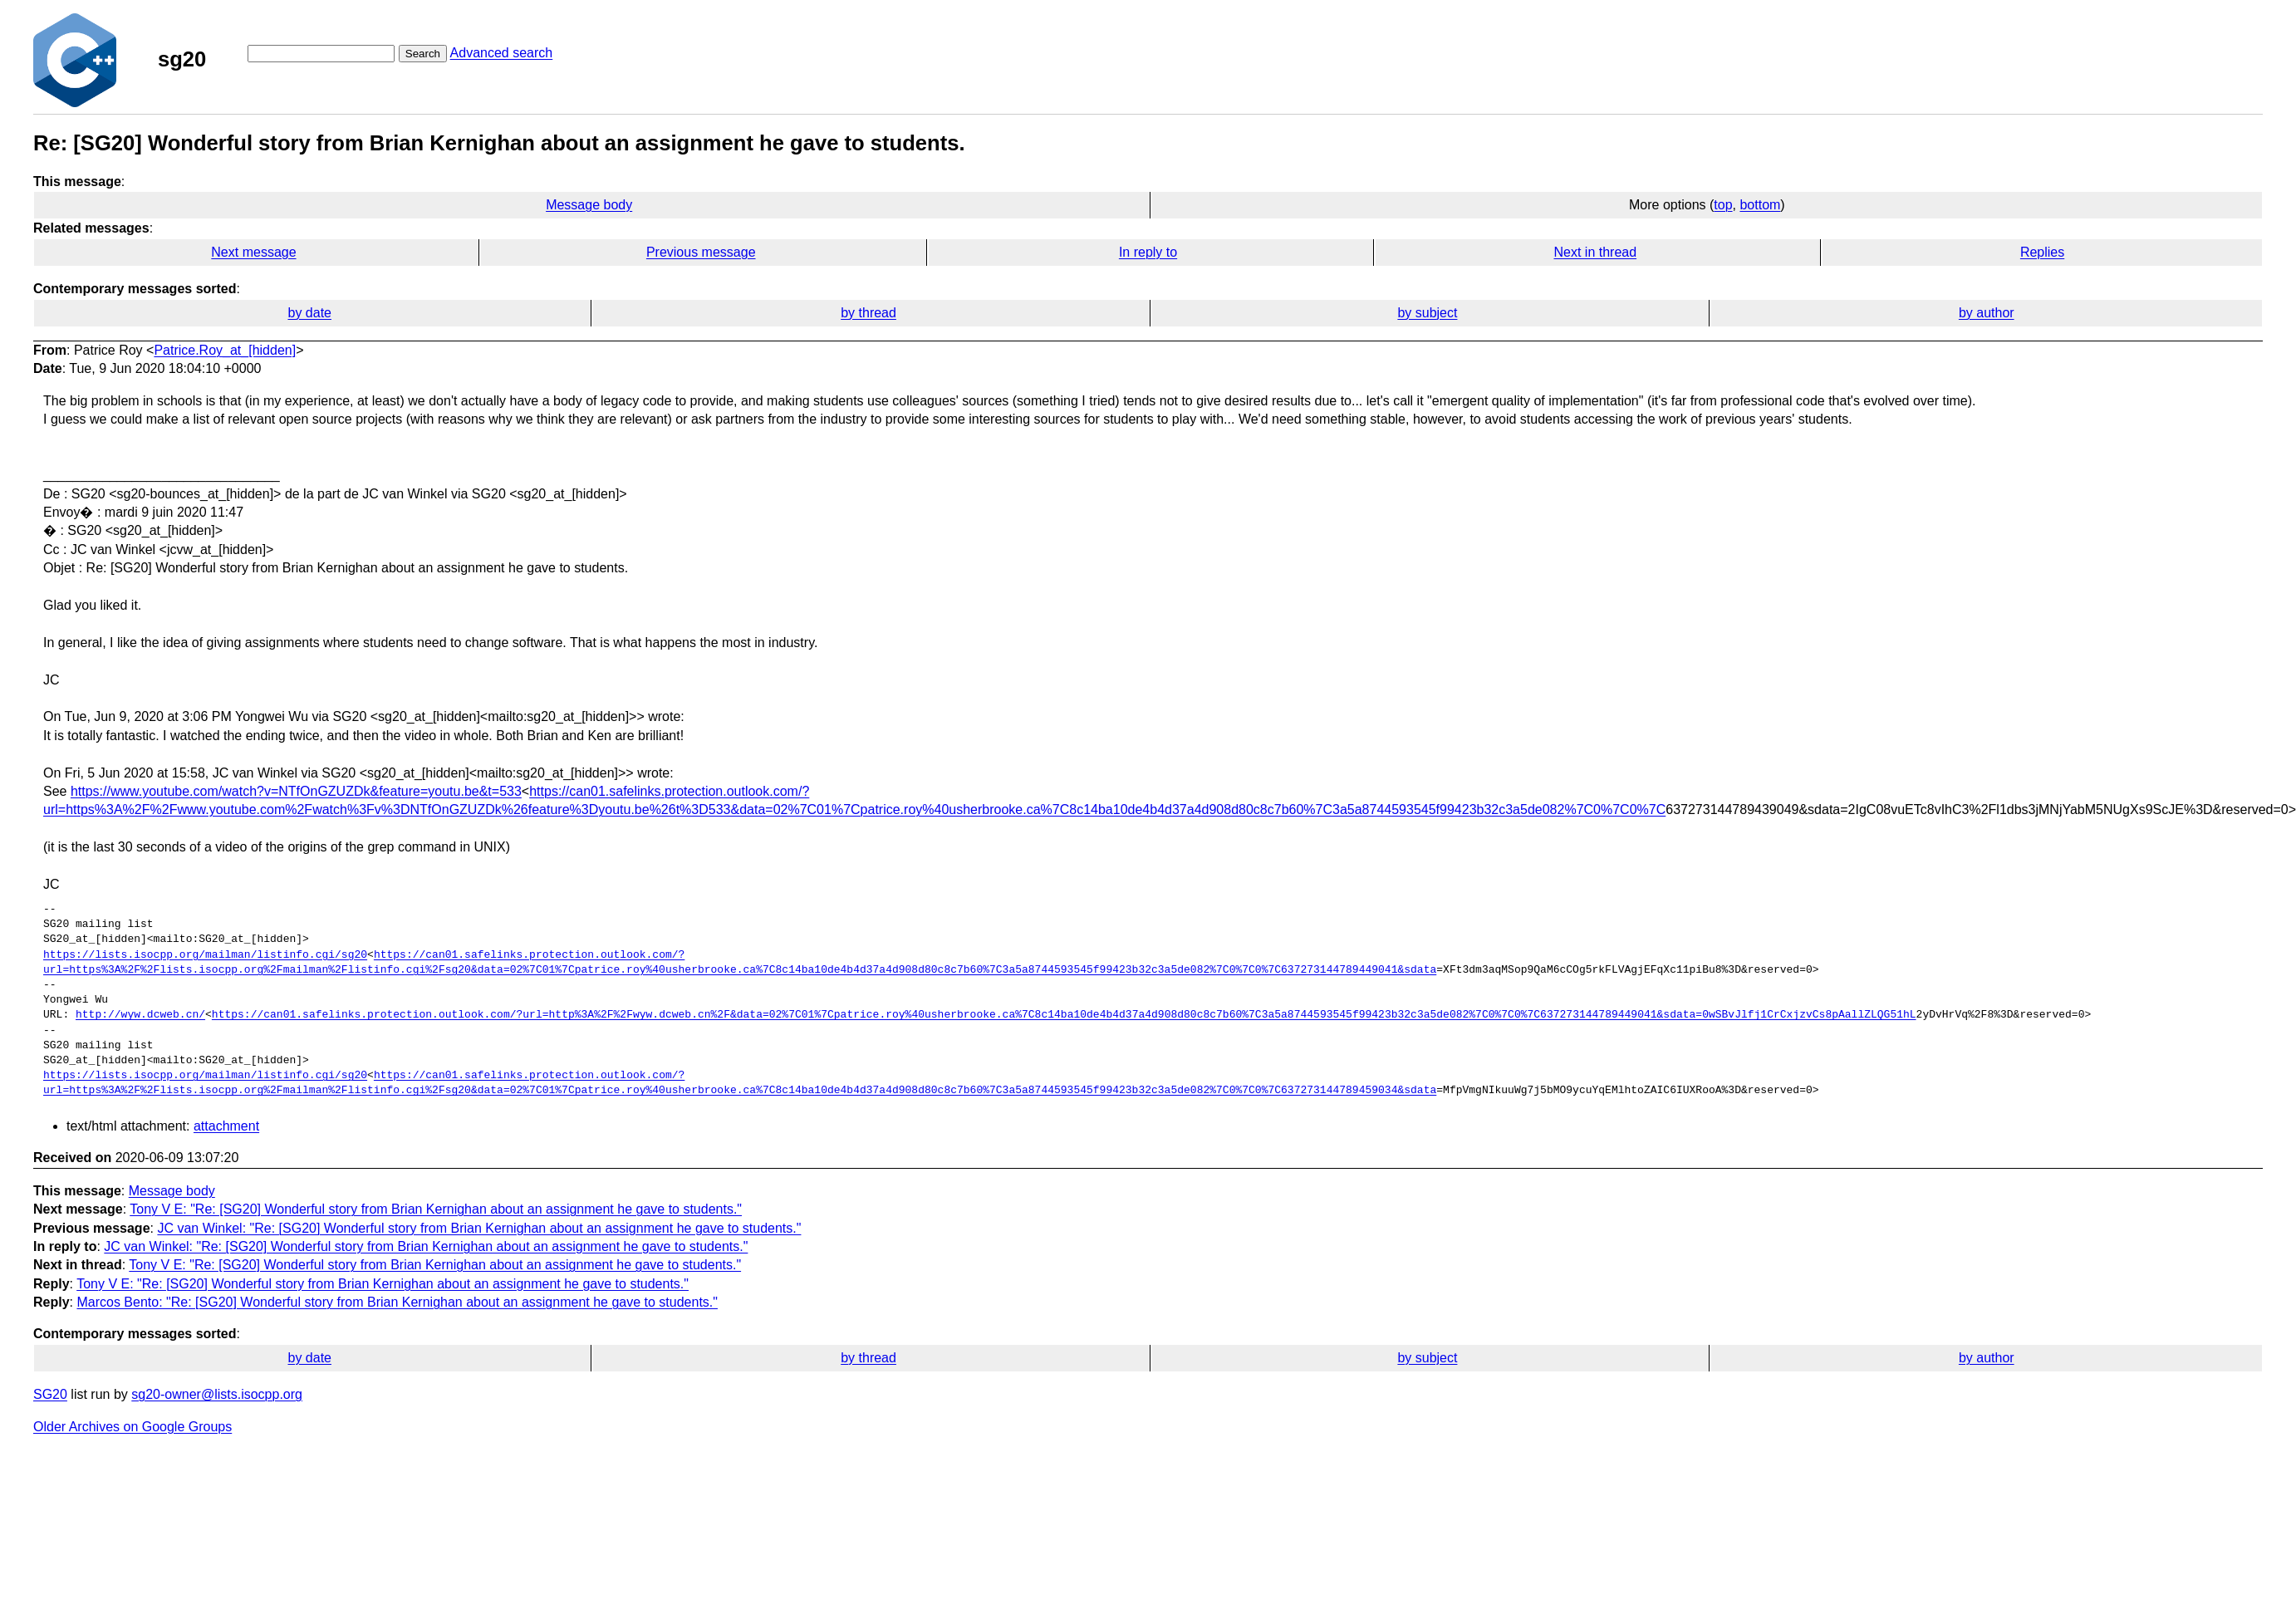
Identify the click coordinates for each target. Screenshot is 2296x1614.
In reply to (1148, 252)
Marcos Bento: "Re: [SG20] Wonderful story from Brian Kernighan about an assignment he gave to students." (396, 1302)
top (1723, 205)
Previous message (701, 252)
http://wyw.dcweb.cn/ (140, 1015)
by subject (1427, 313)
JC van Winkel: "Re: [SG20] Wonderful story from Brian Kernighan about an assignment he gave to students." (479, 1228)
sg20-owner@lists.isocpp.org (216, 1394)
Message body (589, 205)
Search (422, 53)
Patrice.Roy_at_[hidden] (225, 350)
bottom (1759, 205)
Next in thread (1594, 252)
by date (309, 313)
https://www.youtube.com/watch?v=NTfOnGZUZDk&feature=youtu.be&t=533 (296, 791)
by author (1986, 313)
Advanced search (501, 53)
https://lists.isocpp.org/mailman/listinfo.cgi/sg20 (205, 955)
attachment (226, 1126)
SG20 (50, 1394)
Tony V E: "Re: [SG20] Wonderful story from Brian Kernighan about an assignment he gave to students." (436, 1209)
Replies (2042, 252)
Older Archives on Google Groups (132, 1427)
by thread (868, 313)
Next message (253, 252)
